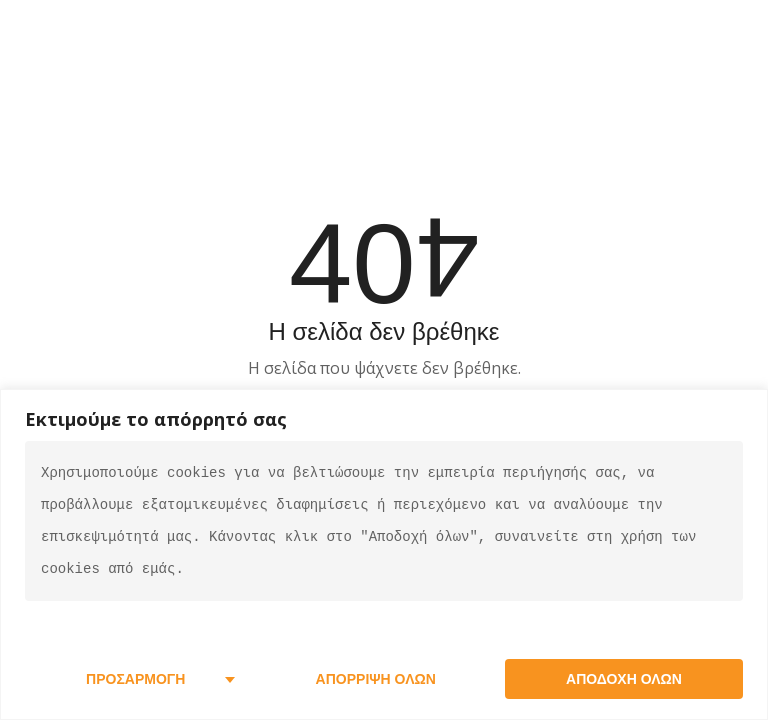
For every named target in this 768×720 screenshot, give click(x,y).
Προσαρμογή (135, 679)
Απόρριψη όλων (376, 679)
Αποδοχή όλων (624, 679)
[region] (384, 554)
